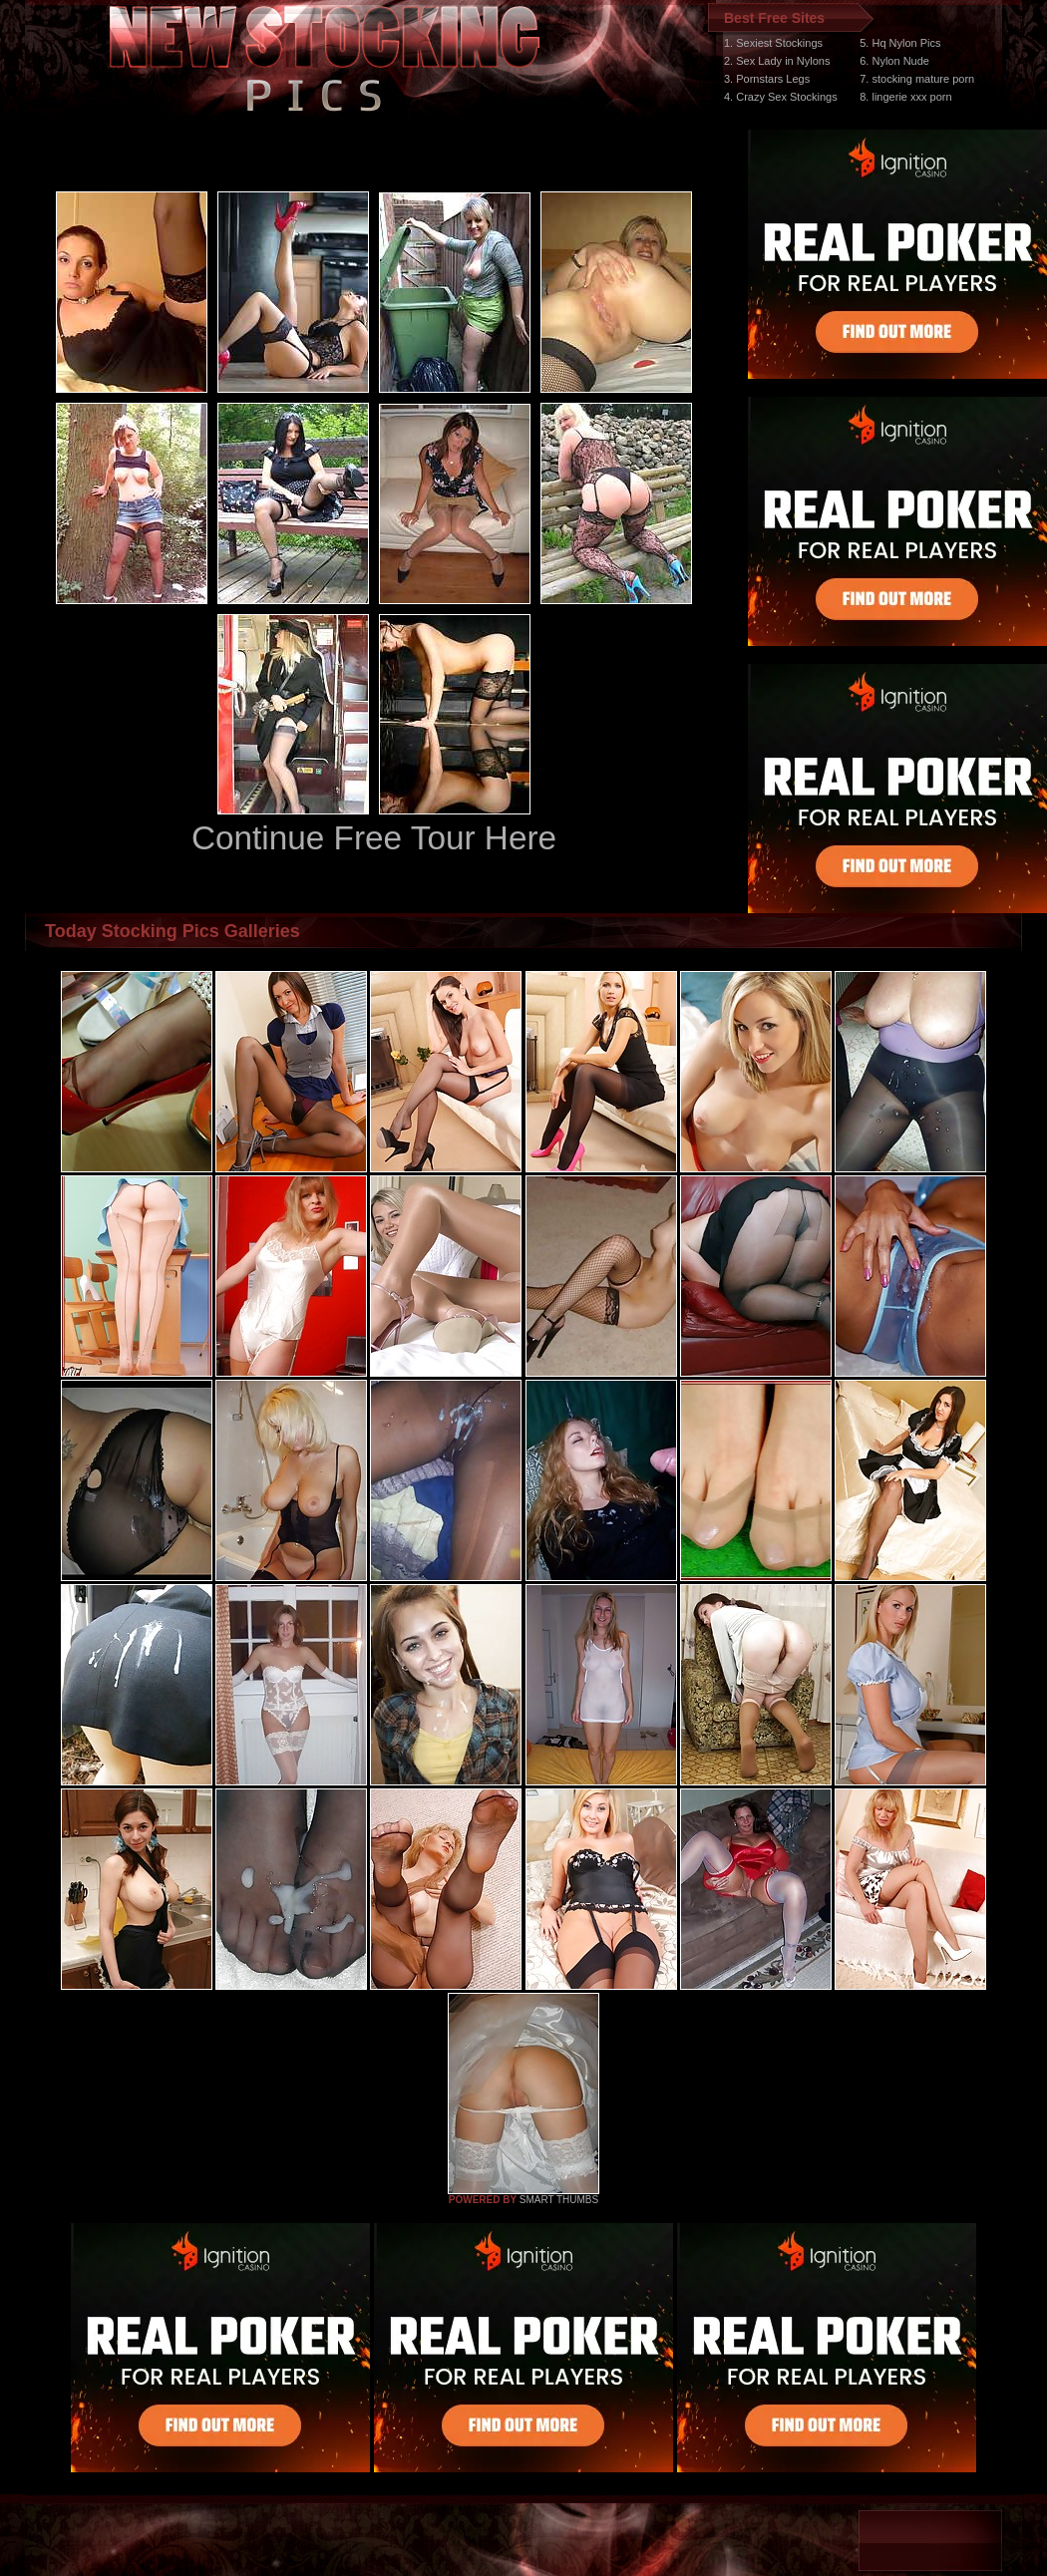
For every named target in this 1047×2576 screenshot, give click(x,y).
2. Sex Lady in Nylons (777, 61)
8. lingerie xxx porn (905, 97)
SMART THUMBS (559, 2199)
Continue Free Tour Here (373, 837)
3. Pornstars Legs (767, 79)
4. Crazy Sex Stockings (781, 97)
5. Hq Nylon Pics (900, 43)
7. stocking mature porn (917, 79)
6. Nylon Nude (894, 61)
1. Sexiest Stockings (773, 43)
